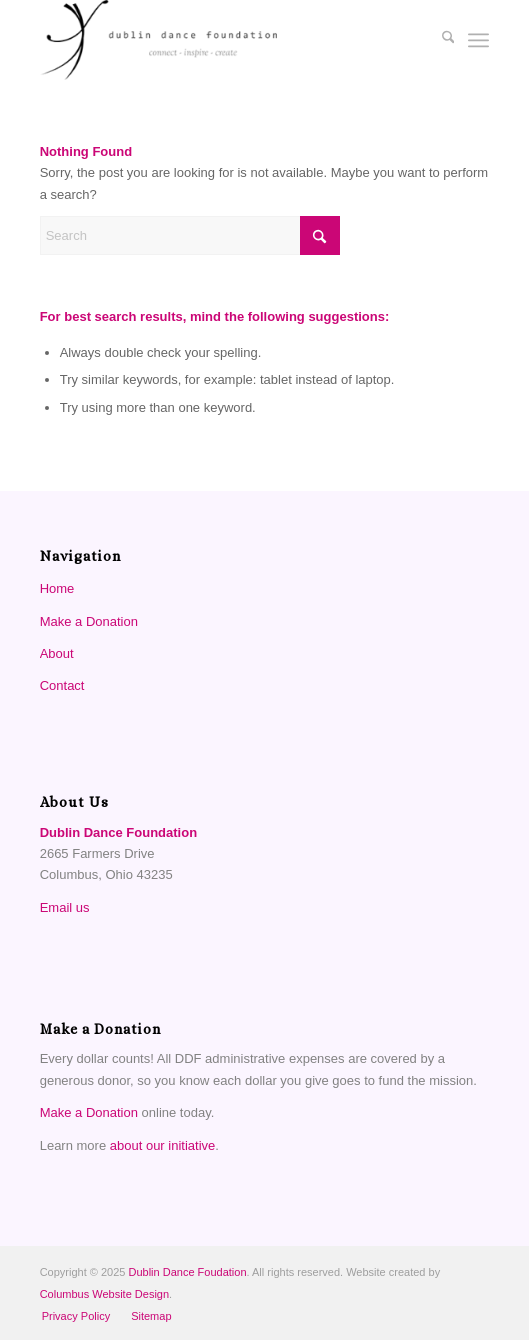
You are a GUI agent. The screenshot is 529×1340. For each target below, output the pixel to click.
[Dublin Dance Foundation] (220, 40)
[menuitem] (438, 40)
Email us (65, 907)
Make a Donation (89, 621)
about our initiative (163, 1145)
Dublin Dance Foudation (188, 1272)
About (57, 653)
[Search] (438, 40)
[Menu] (478, 40)
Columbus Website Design (104, 1294)
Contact (62, 685)
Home (57, 588)
